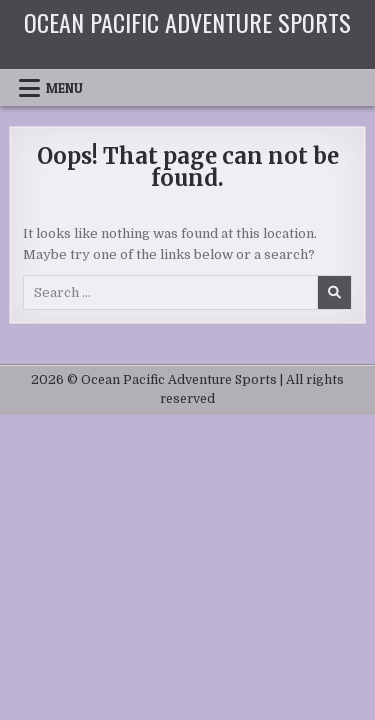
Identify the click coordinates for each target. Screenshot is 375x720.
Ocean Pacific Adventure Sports (187, 22)
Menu (64, 88)
